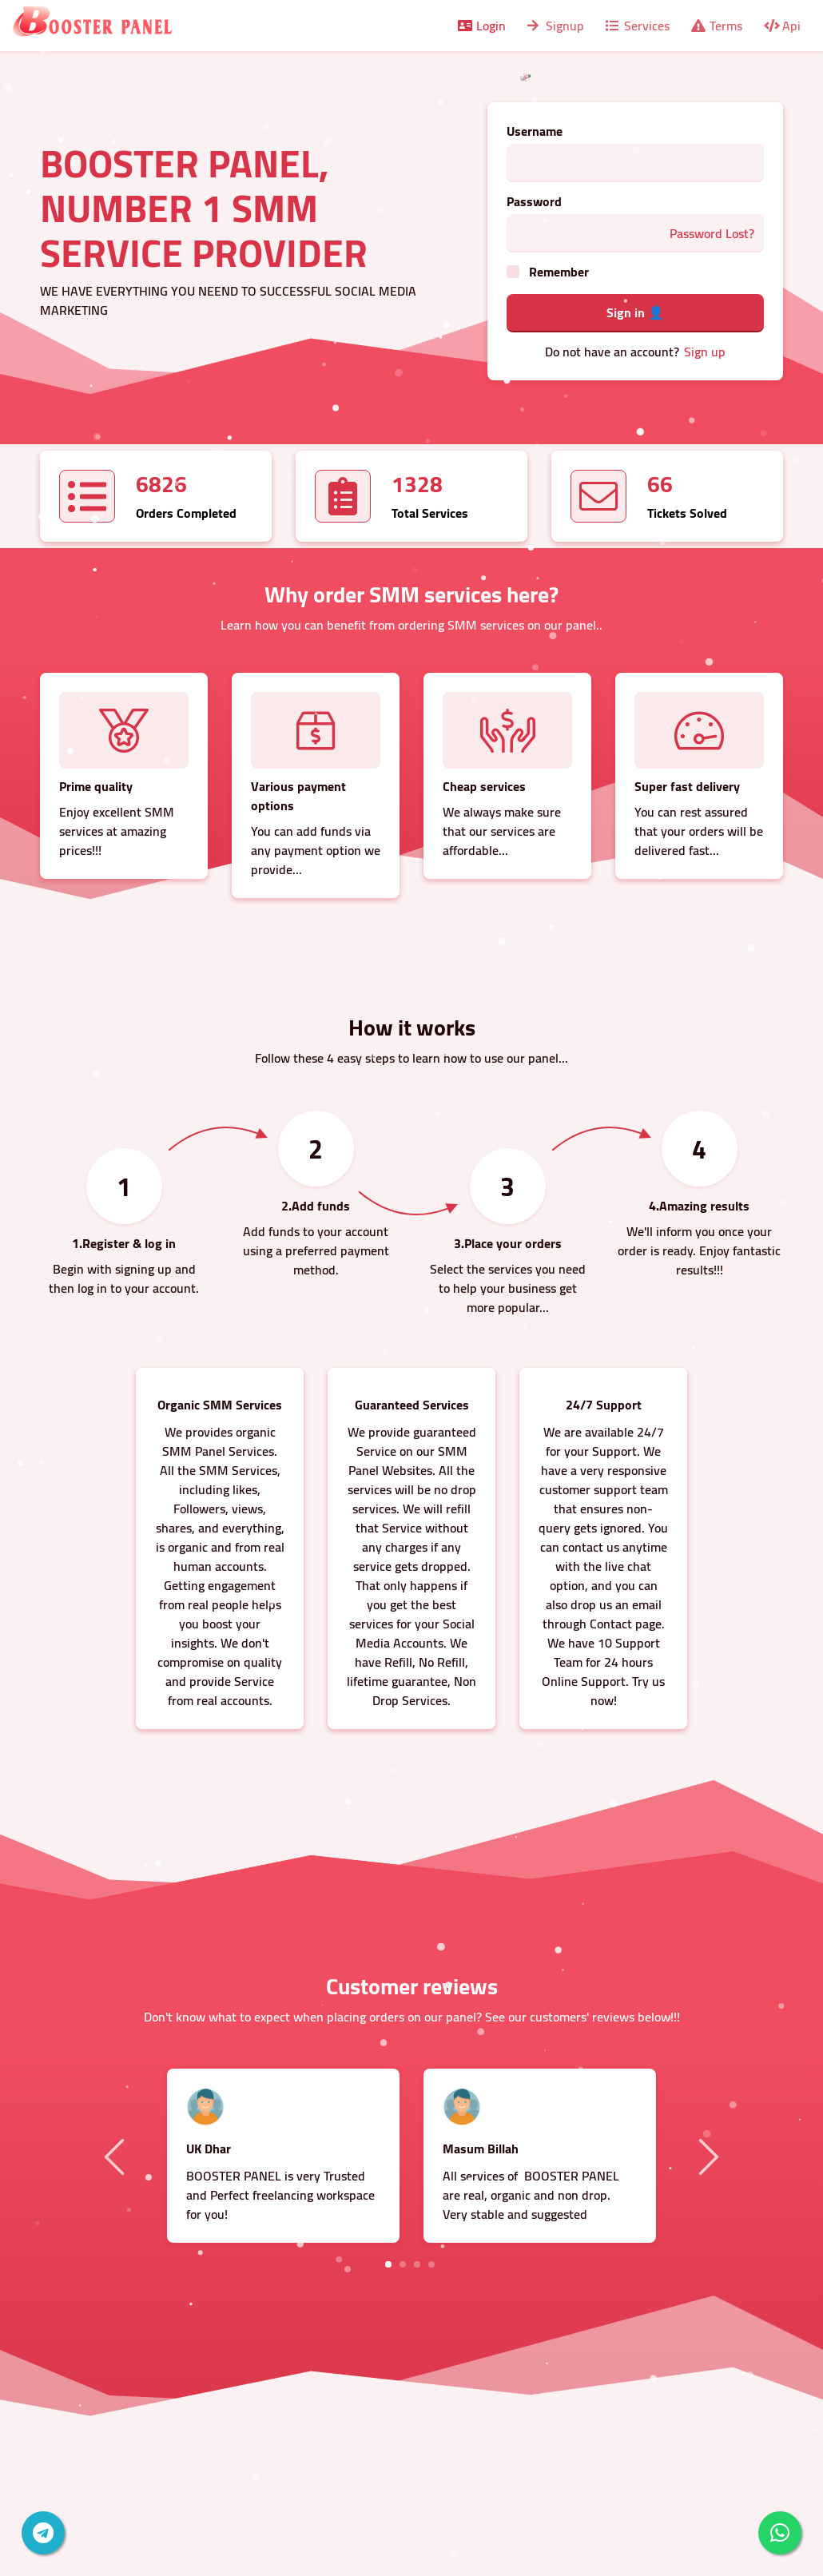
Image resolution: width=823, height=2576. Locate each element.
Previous (116, 2156)
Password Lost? (712, 233)
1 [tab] (388, 2264)
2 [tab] (403, 2264)
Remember (559, 271)
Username (535, 131)
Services (636, 26)
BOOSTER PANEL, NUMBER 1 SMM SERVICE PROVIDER (204, 207)
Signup (554, 26)
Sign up (705, 351)
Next (706, 2156)
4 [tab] (431, 2264)
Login (480, 26)
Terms (715, 26)
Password (534, 201)
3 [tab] (417, 2264)
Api (781, 26)
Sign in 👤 (635, 312)
